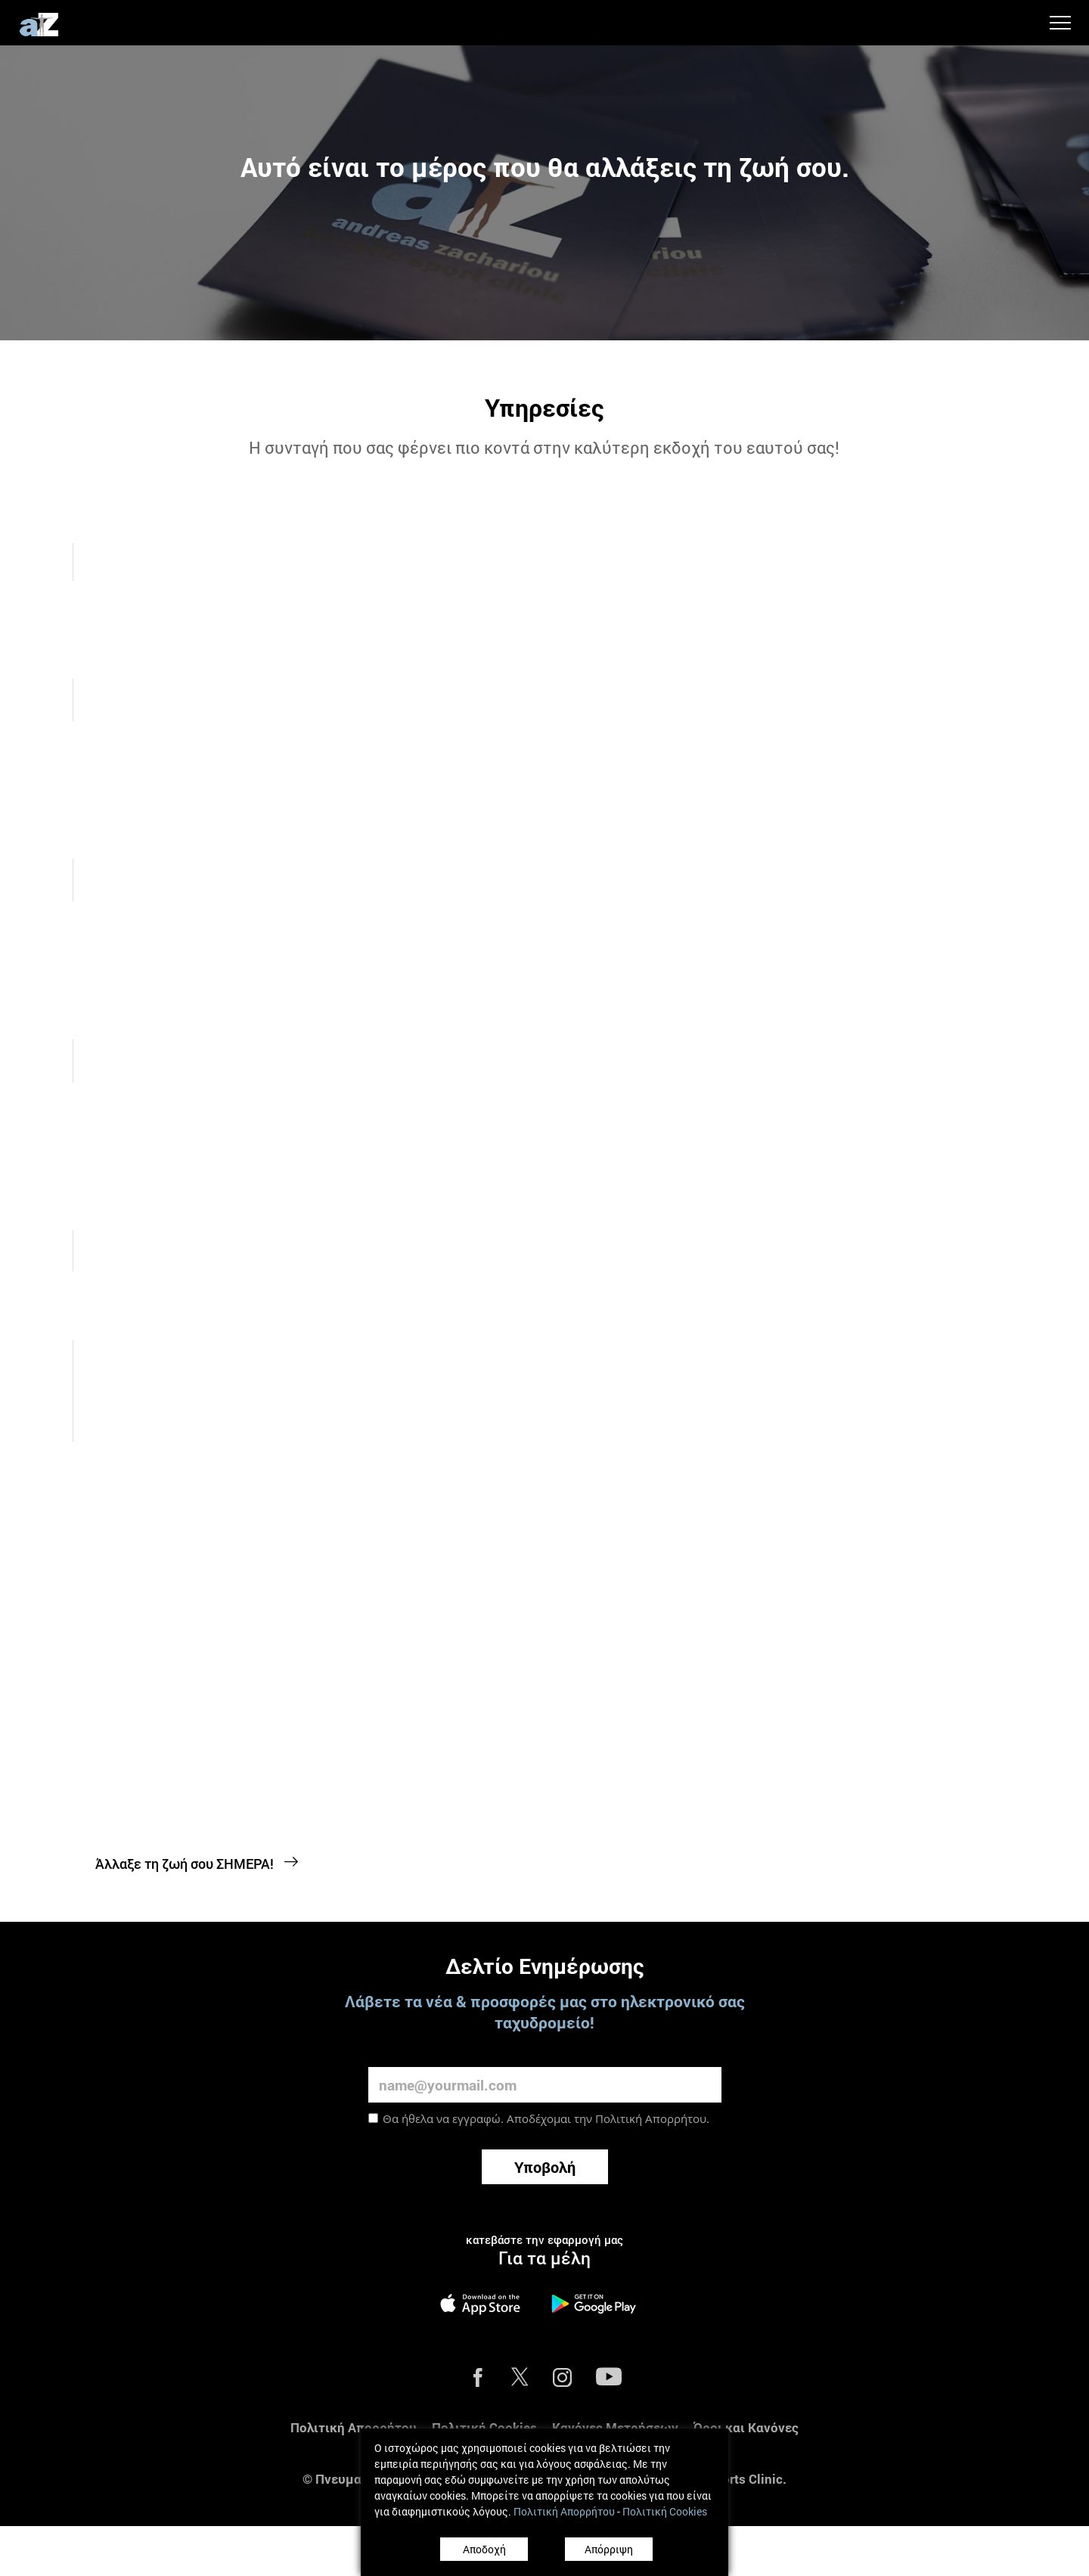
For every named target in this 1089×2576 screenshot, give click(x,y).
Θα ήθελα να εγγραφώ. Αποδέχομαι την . (546, 2080)
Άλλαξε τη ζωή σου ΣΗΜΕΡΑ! (197, 1826)
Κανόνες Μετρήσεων (615, 2389)
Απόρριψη (609, 2549)
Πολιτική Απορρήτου (650, 2080)
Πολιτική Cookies (484, 2389)
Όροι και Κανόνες (746, 2389)
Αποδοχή (484, 2549)
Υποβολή (545, 2129)
